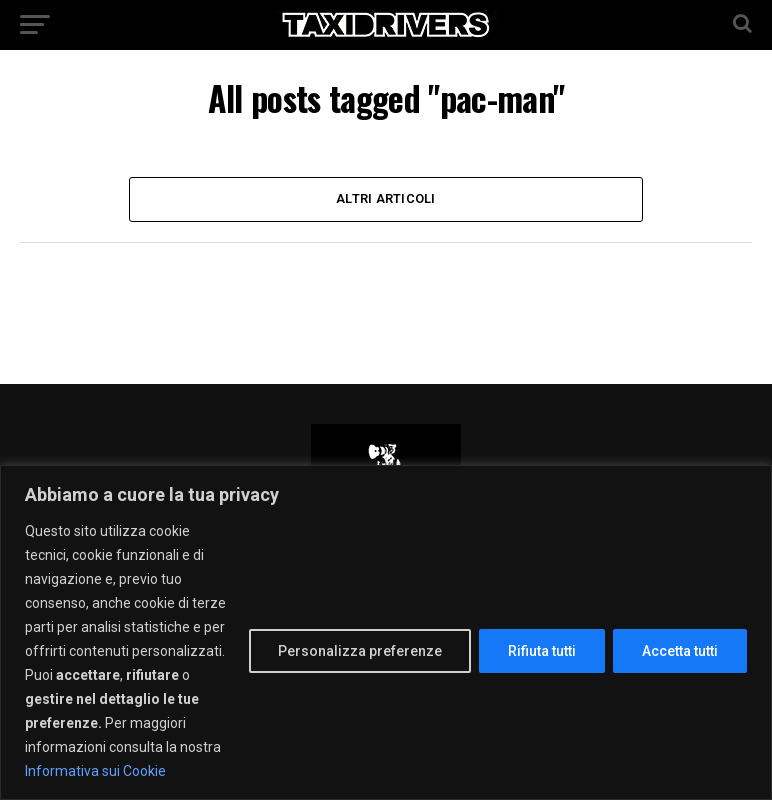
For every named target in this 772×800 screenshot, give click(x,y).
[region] (386, 632)
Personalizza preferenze (360, 651)
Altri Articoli (386, 198)
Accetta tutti (680, 651)
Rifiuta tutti (542, 651)
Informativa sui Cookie (95, 771)
